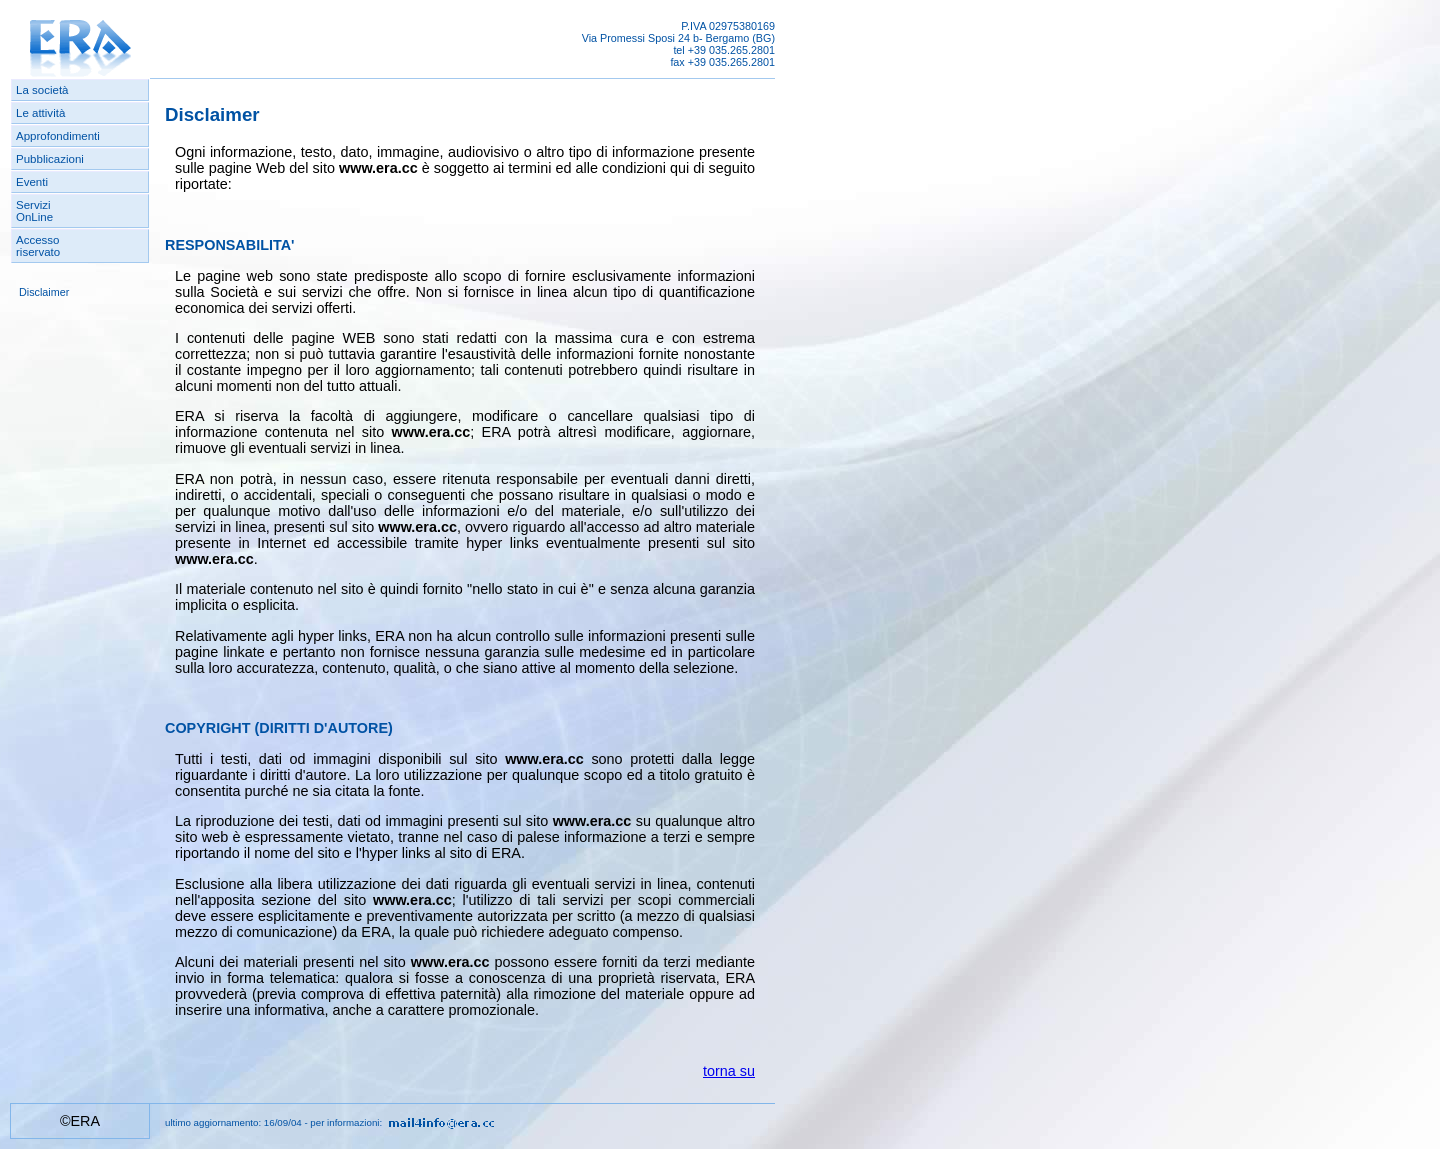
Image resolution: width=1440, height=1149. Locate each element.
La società (42, 90)
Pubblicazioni (50, 159)
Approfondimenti (58, 136)
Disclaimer (44, 292)
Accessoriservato (38, 246)
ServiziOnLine (34, 211)
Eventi (32, 182)
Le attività (40, 113)
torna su (729, 1071)
